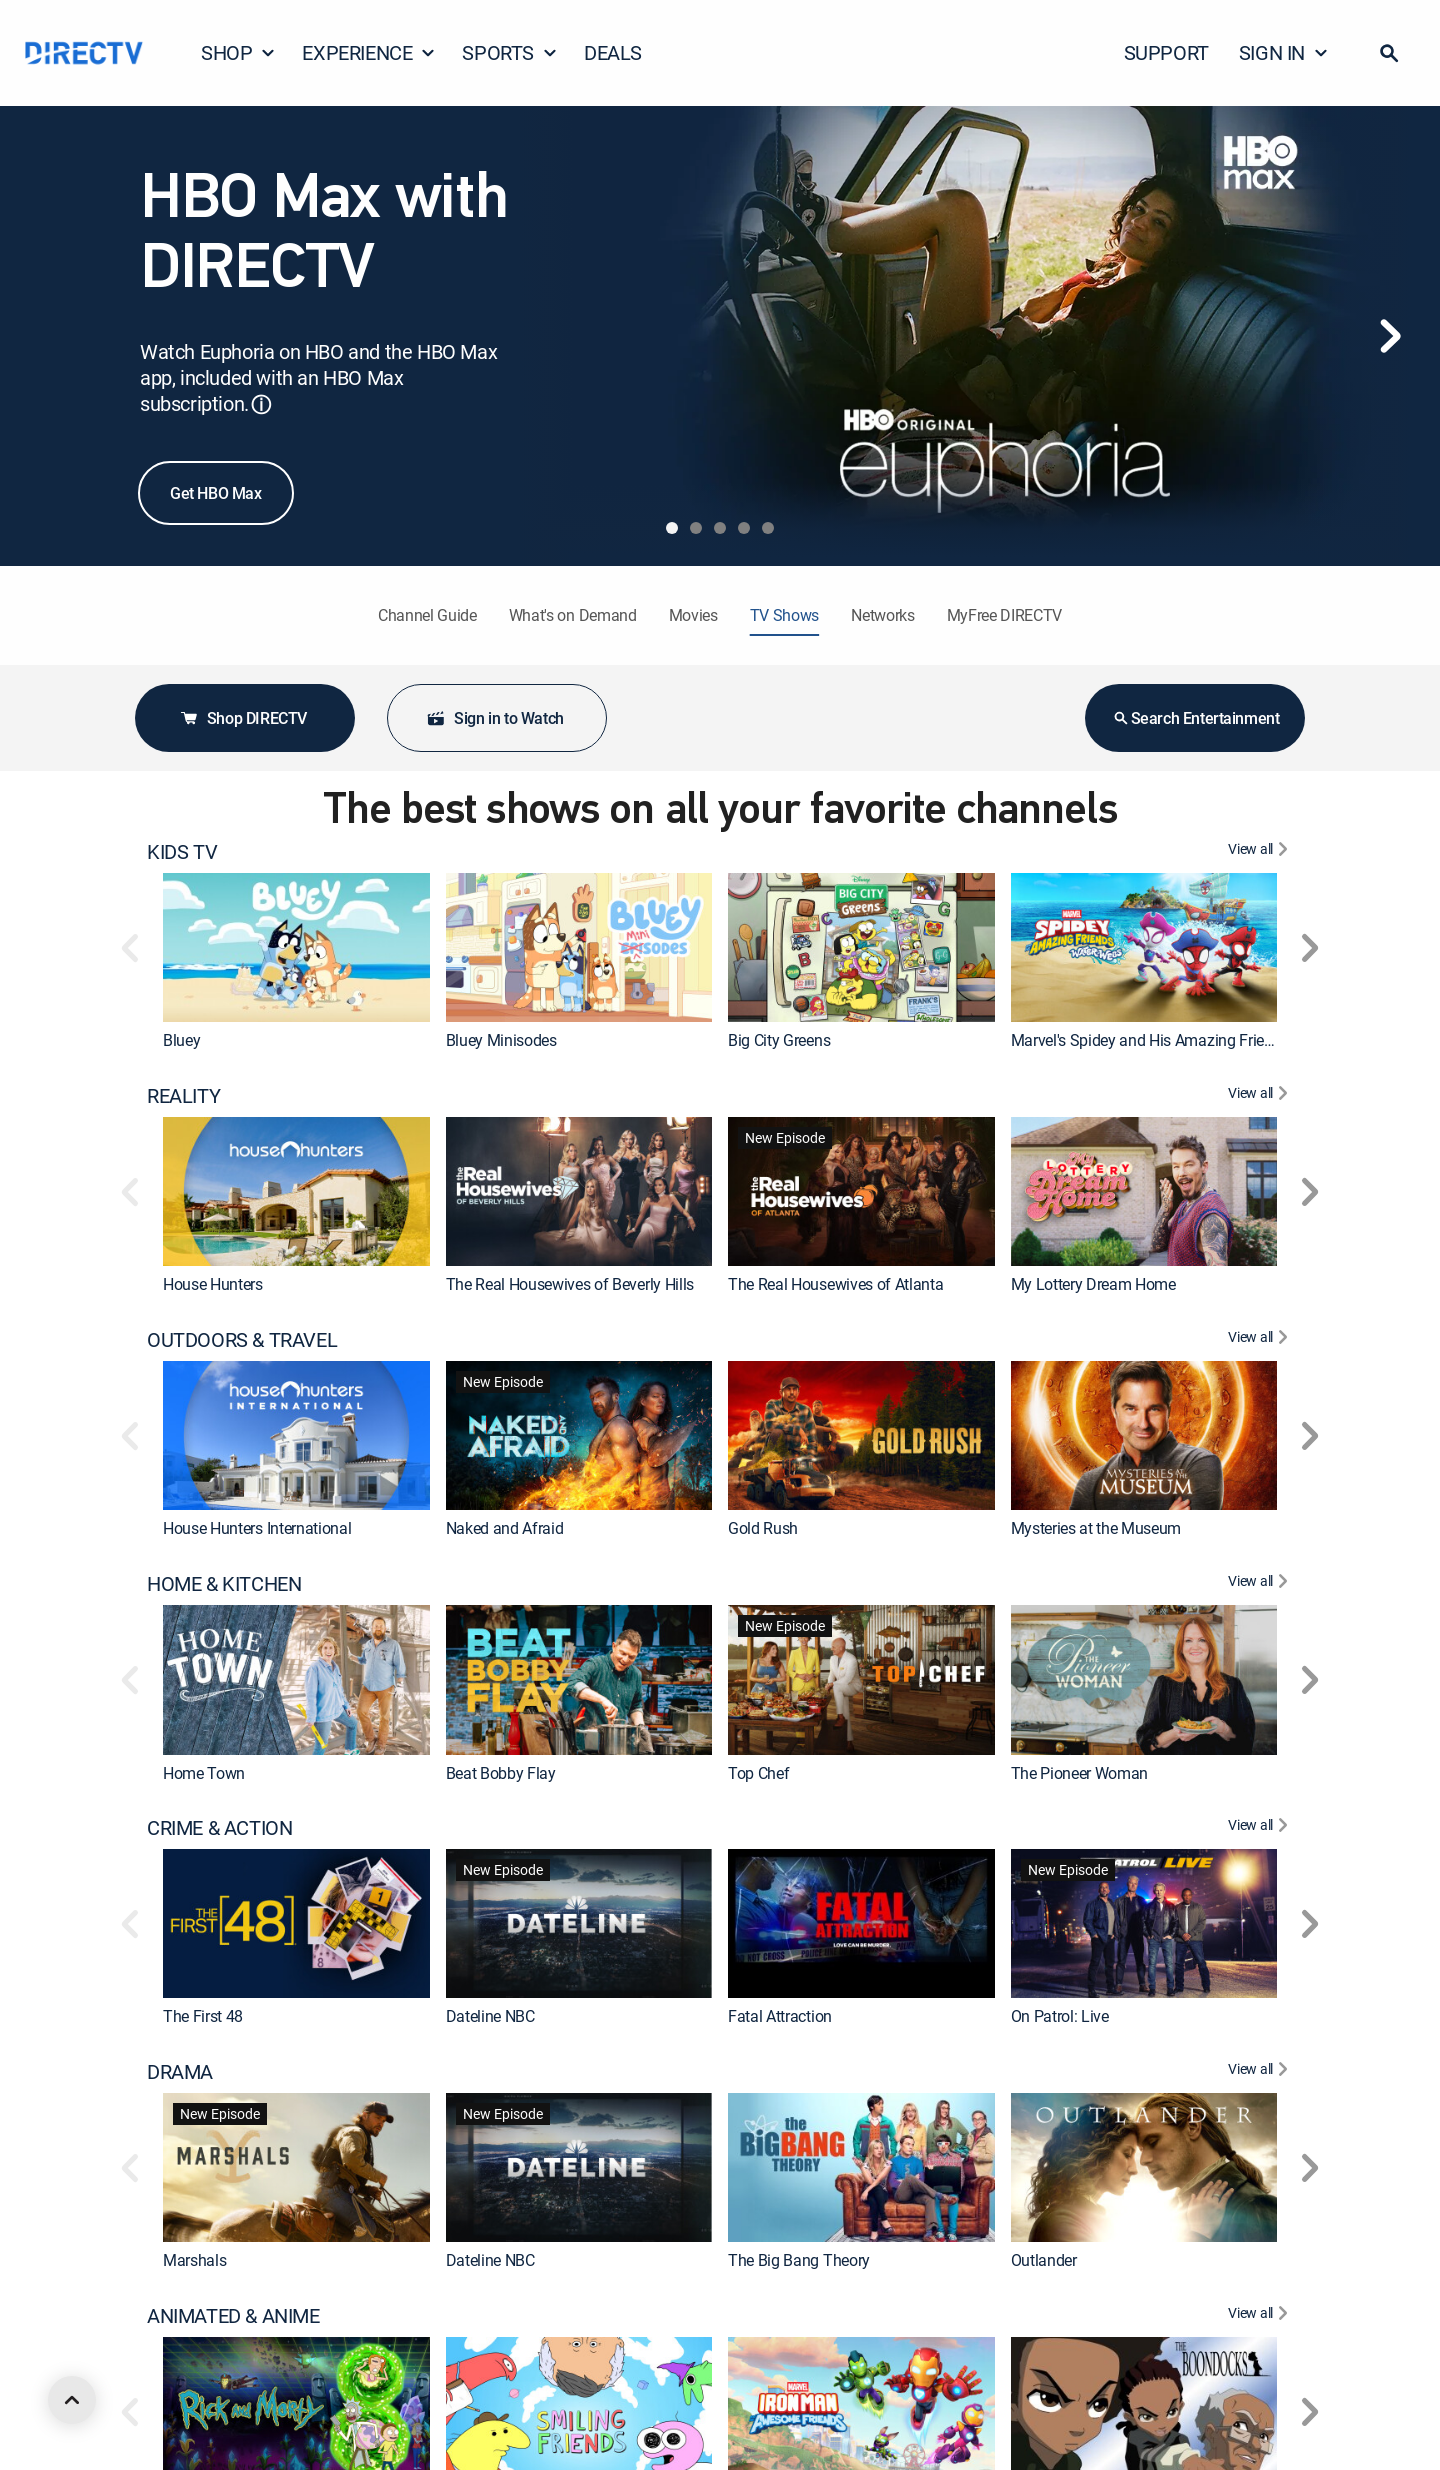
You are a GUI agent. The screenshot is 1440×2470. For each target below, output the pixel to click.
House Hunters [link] (213, 1284)
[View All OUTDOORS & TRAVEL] (1260, 1340)
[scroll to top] (72, 2400)
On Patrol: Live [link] (1060, 2017)
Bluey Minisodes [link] (501, 1040)
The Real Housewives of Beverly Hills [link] (570, 1284)
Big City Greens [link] (779, 1040)
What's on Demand (573, 615)
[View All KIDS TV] (1260, 852)
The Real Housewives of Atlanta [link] (835, 1284)
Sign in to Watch (495, 718)
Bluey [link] (181, 1040)
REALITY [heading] (183, 1096)
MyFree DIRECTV (1005, 615)
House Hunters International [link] (257, 1528)
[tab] (672, 528)
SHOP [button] (238, 52)
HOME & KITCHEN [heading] (224, 1584)
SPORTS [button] (510, 52)
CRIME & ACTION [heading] (219, 1828)
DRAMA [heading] (180, 2072)
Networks (882, 615)
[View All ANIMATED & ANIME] (1260, 2316)
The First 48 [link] (203, 2017)
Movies (693, 615)
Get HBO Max (216, 493)
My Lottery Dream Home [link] (1093, 1284)
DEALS (613, 52)
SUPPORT (1166, 52)
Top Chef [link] (758, 1773)
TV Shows (784, 615)
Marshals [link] (194, 2261)
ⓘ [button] (261, 404)
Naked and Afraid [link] (505, 1528)
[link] (296, 947)
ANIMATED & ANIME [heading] (233, 2316)
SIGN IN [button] (1284, 52)
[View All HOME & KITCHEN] (1260, 1584)
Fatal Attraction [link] (780, 2017)
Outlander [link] (1044, 2261)
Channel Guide (427, 615)
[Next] (1390, 336)
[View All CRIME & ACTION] (1260, 1828)
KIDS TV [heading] (182, 852)
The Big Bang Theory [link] (799, 2261)
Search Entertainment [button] (1195, 718)
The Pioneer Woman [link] (1080, 1773)
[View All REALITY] (1260, 1096)
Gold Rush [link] (763, 1528)
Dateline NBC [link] (490, 2017)
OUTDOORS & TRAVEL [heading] (242, 1340)
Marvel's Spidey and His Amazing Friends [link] (1150, 1040)
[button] (1389, 53)
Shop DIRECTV (243, 718)
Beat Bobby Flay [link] (501, 1773)
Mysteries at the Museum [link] (1096, 1528)
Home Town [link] (204, 1773)
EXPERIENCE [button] (369, 52)
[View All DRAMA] (1260, 2072)
